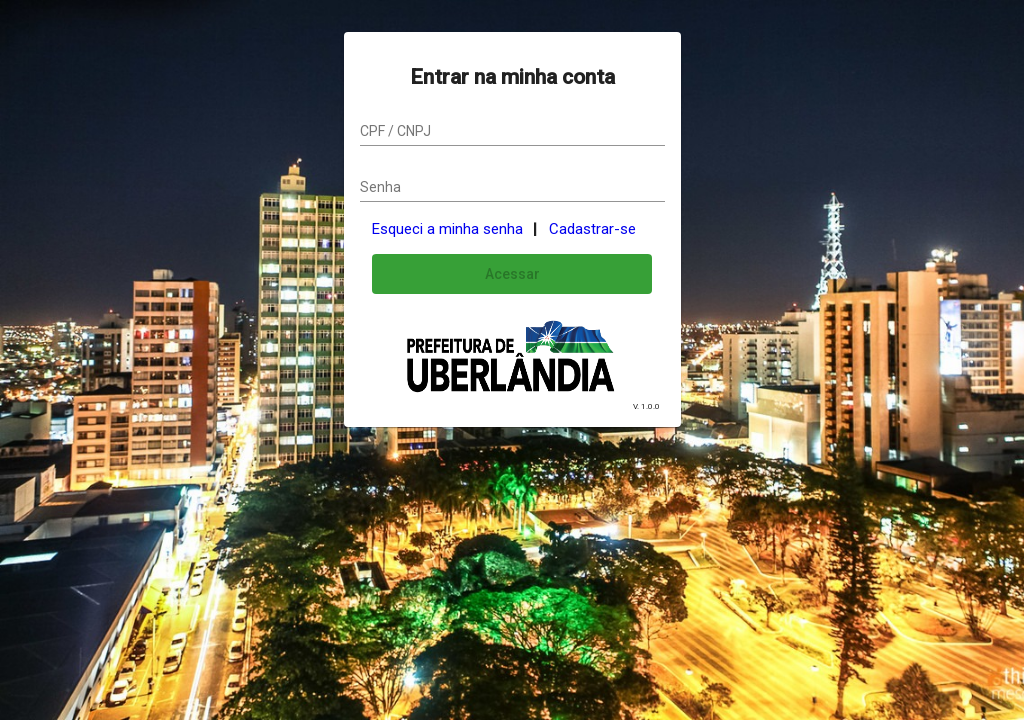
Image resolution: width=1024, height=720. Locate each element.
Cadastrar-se (592, 229)
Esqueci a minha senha (447, 229)
